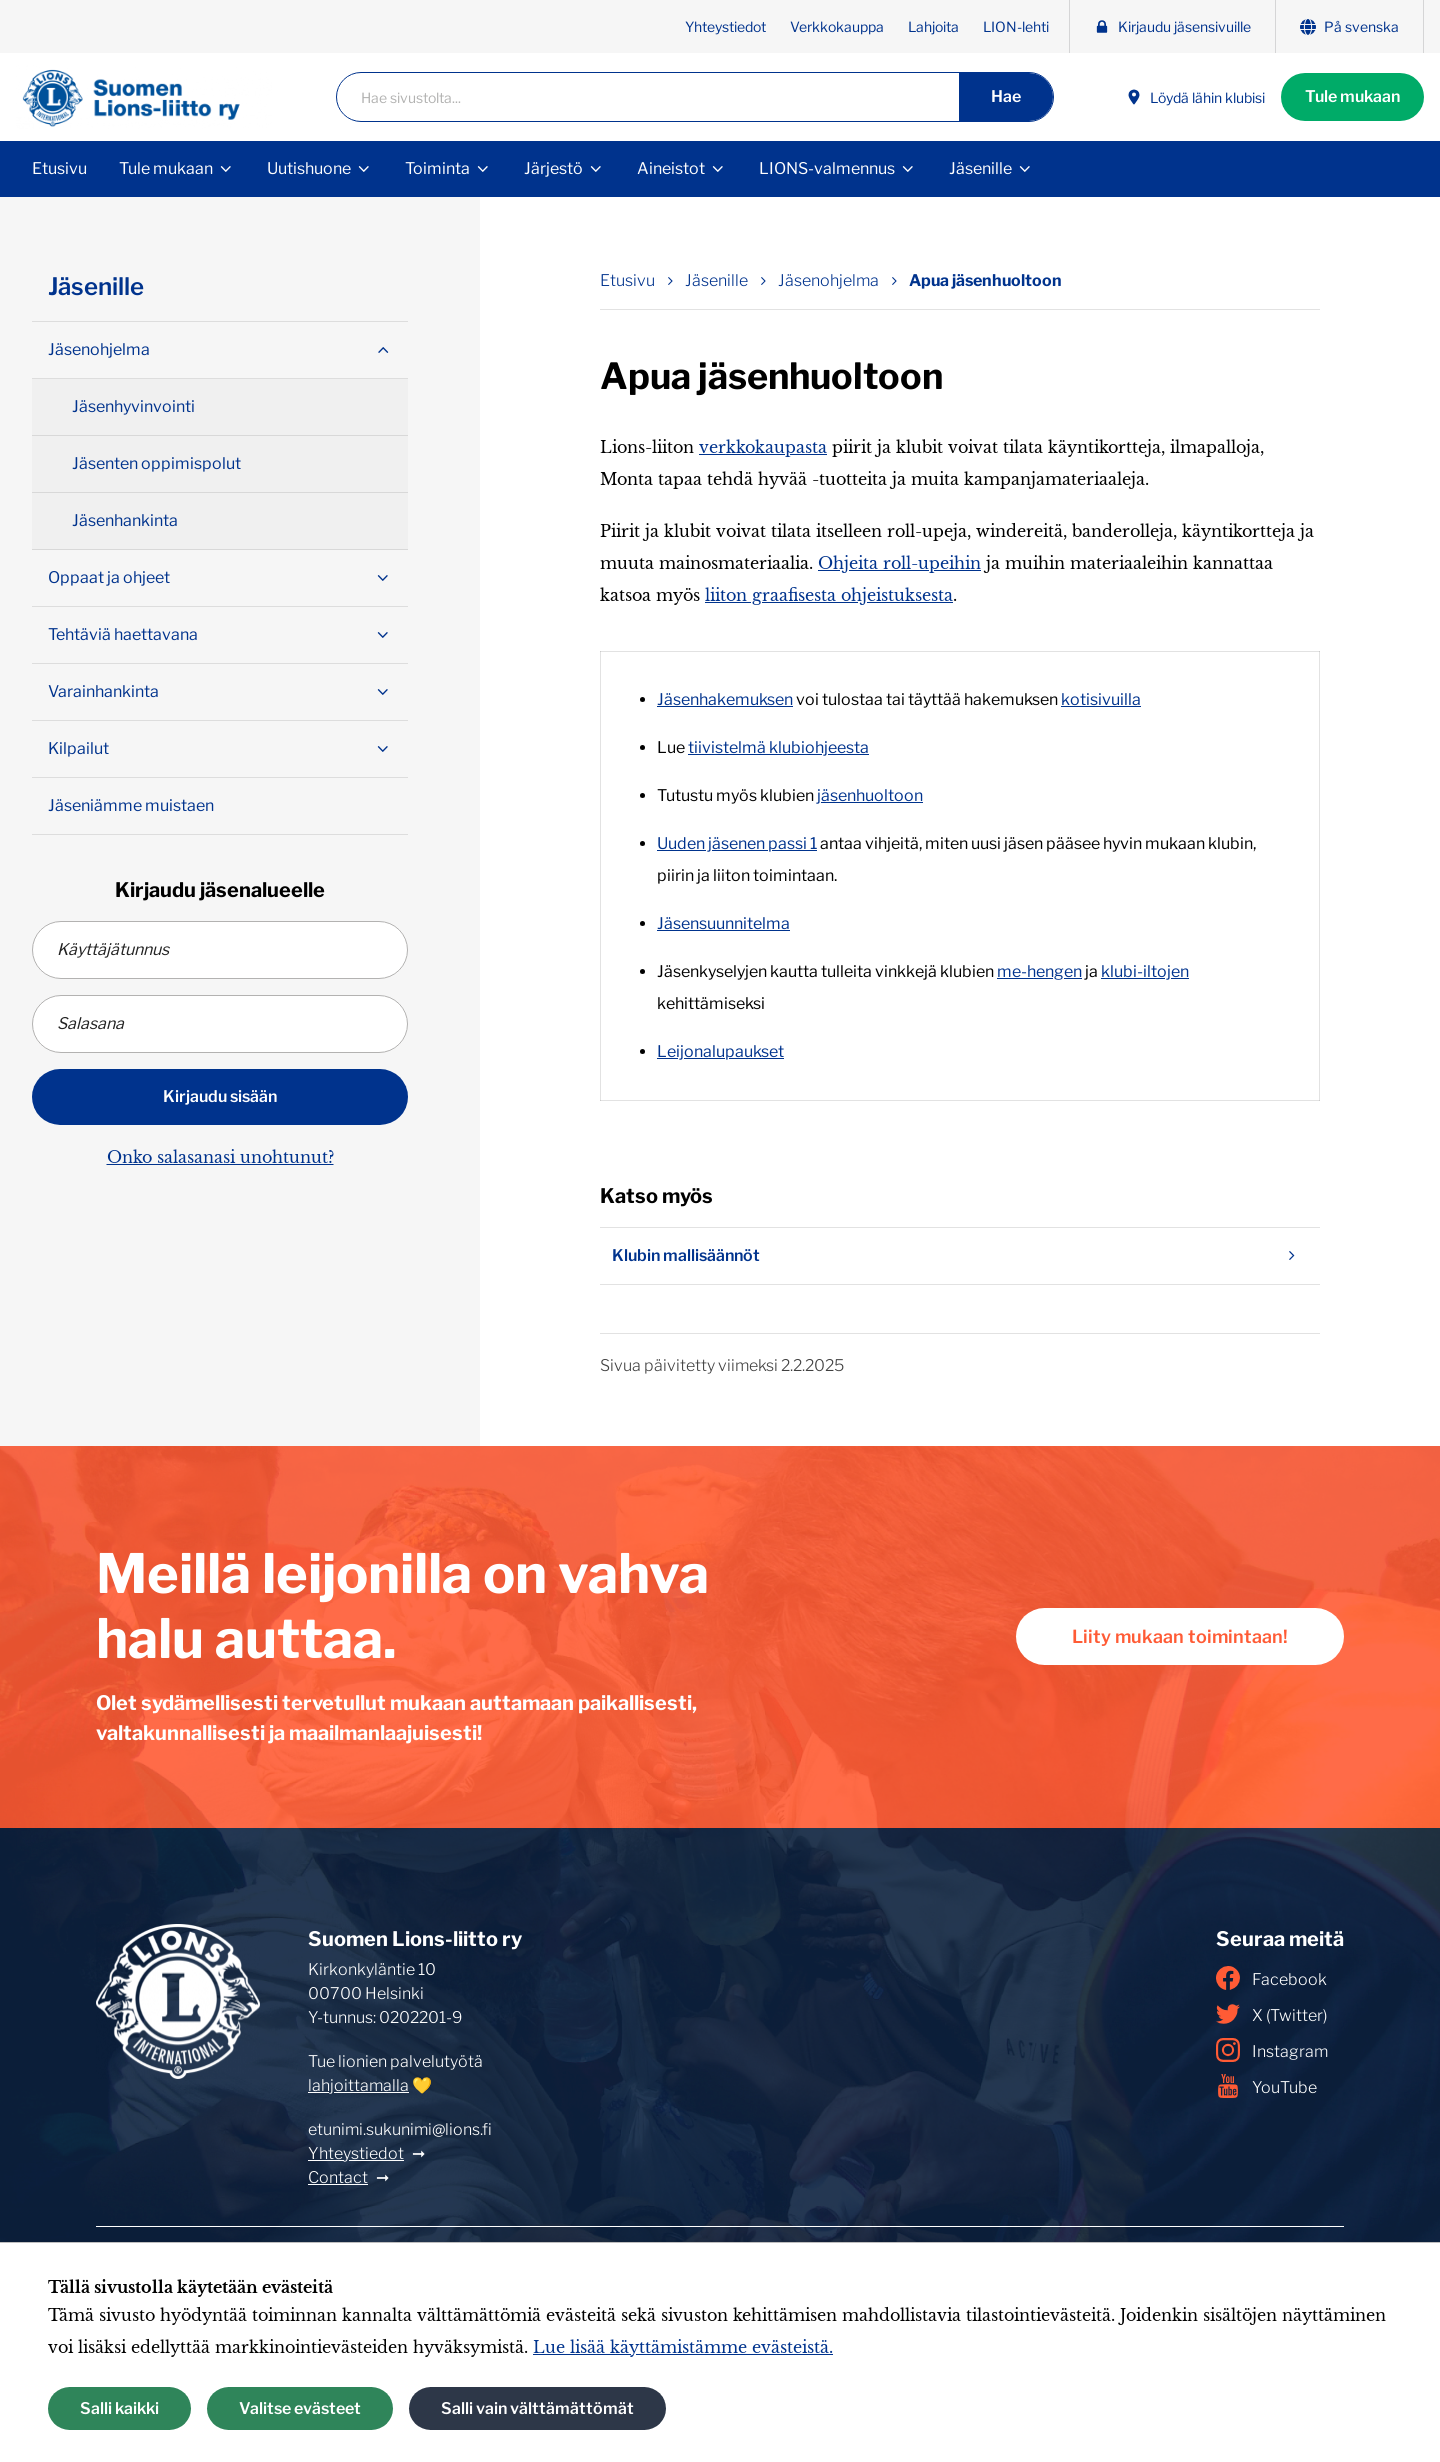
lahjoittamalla (358, 2085)
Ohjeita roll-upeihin (899, 563)
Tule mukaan (1352, 96)
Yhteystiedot (725, 26)
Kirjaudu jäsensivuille (1172, 26)
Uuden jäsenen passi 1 (737, 843)
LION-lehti (1016, 26)
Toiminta (437, 168)
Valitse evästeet (300, 2408)
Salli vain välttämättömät (537, 2408)
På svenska (1349, 26)
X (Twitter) (1271, 2014)
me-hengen (1039, 971)
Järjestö (553, 168)
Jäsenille (980, 168)
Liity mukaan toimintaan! (1180, 1636)
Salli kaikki (119, 2408)
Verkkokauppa (837, 26)
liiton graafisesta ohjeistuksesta (829, 595)
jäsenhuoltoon (870, 795)
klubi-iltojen (1145, 971)
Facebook (1271, 1978)
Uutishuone (309, 168)
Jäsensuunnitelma (723, 923)
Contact (338, 2177)
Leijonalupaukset (720, 1051)
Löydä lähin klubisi (1195, 97)
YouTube (1266, 2086)
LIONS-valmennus (827, 168)
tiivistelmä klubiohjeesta (778, 747)
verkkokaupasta (763, 447)
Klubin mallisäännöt (960, 1256)
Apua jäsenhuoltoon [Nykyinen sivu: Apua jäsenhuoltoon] (985, 280)
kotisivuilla (1101, 699)
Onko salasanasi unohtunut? (220, 1157)
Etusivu (59, 168)
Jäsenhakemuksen (725, 699)
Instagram (1272, 2050)
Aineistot (671, 168)
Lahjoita (933, 26)
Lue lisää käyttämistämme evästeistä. (683, 2347)
